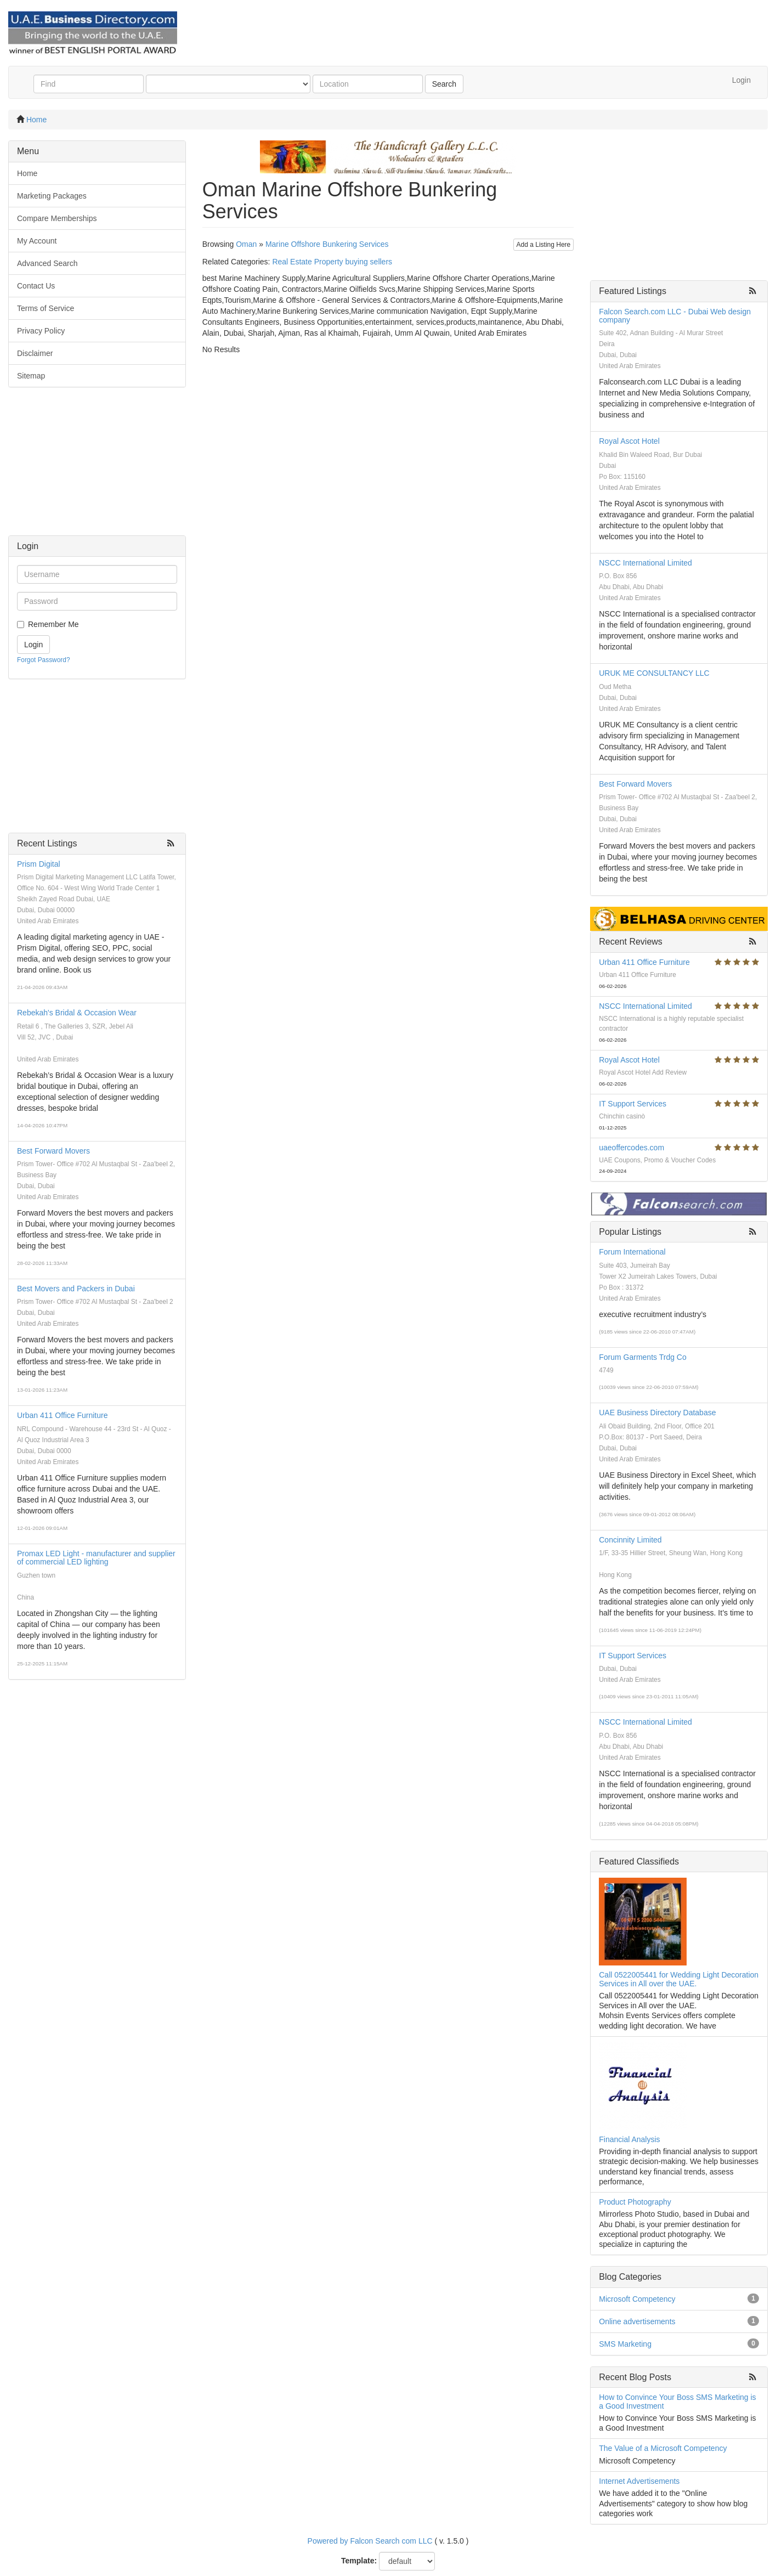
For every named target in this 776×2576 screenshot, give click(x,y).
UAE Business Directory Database (657, 1412)
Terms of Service (45, 308)
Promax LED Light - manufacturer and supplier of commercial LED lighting (96, 1557)
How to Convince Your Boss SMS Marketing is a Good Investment (677, 2401)
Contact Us (36, 285)
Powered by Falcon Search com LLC (370, 2541)
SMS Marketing (625, 2344)
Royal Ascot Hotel (629, 441)
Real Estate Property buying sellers (332, 261)
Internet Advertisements (639, 2481)
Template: (359, 2560)
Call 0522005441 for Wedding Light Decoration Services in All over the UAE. (678, 1978)
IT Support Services (632, 1103)
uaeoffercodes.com (631, 1147)
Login (741, 80)
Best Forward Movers (53, 1150)
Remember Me (53, 624)
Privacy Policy (41, 330)
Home (36, 119)
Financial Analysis (629, 2139)
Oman (246, 244)
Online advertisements (637, 2321)
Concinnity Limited (630, 1539)
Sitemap (31, 375)
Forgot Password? (43, 660)
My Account (36, 240)
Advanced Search (47, 263)
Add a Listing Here (544, 244)
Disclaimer (35, 353)
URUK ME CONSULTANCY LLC (654, 673)
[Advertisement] (97, 466)
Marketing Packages (52, 195)
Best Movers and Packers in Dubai (76, 1288)
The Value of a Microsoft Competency (663, 2448)
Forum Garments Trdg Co (643, 1357)
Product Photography (635, 2201)
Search (444, 84)
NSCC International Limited (645, 562)
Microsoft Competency (637, 2299)
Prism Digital (38, 864)
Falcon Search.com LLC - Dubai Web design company (675, 315)
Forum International (632, 1251)
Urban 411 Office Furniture (62, 1415)
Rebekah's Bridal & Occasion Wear (77, 1012)
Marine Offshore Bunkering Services (327, 244)
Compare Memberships (57, 218)
